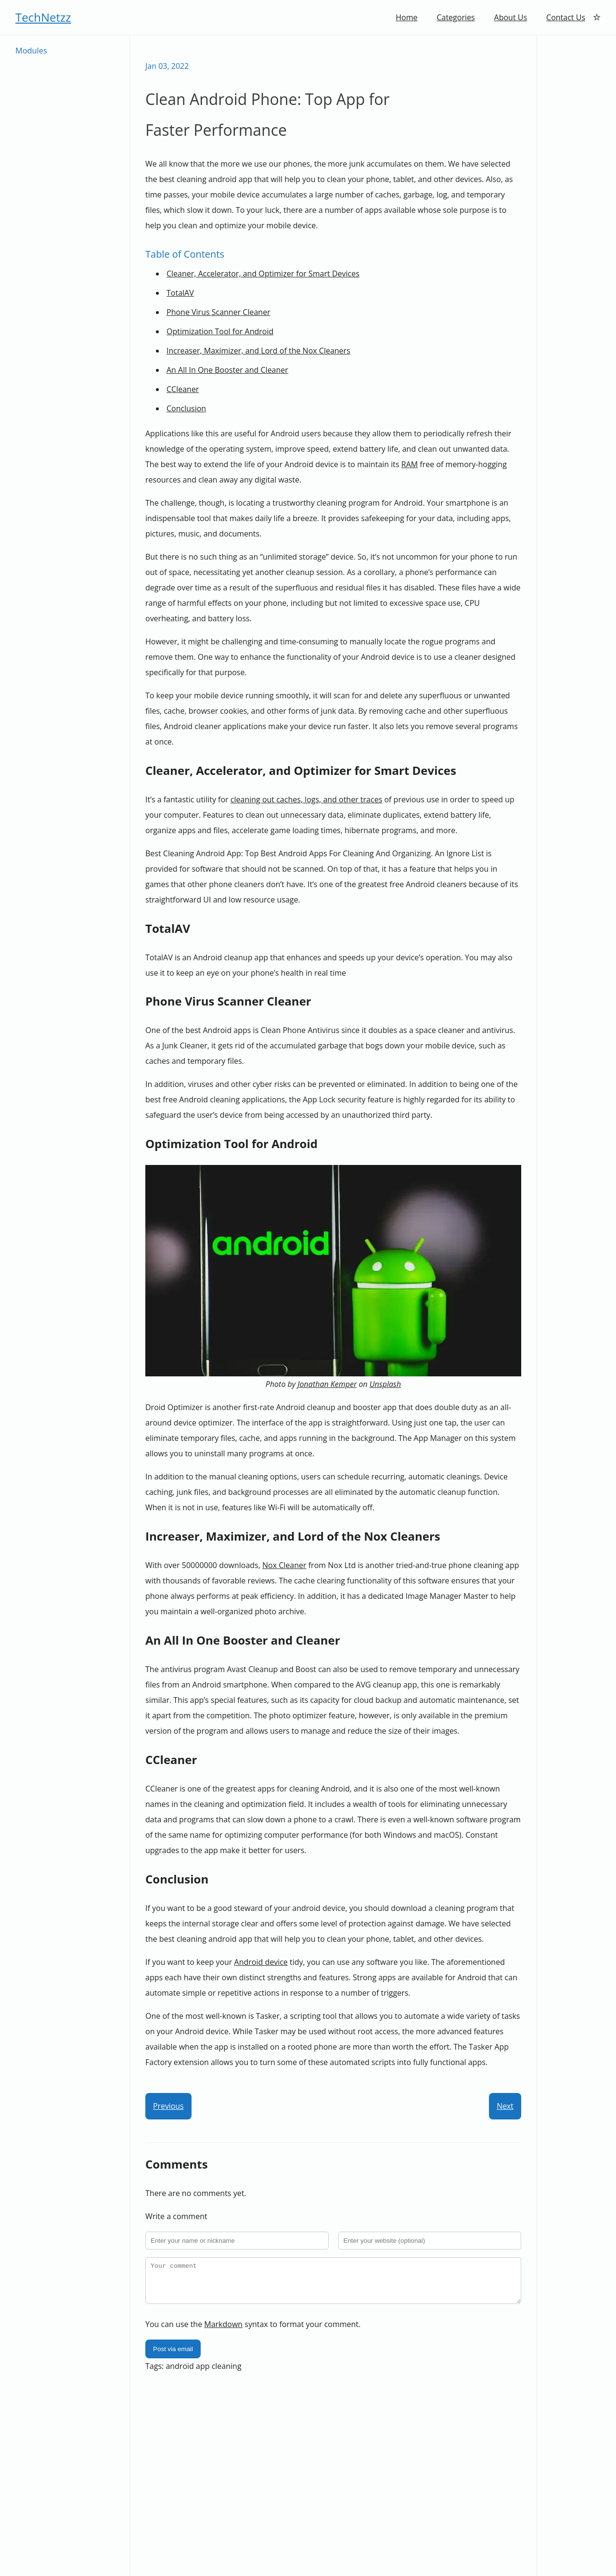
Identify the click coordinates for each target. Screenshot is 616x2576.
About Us (510, 17)
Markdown (223, 2332)
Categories (455, 17)
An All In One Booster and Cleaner (227, 370)
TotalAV (180, 293)
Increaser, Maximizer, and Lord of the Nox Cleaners (258, 350)
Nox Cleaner (284, 1565)
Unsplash (385, 1384)
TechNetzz (43, 17)
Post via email (173, 2356)
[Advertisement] (576, 179)
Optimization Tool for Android (220, 331)
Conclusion (186, 408)
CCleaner (183, 389)
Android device (261, 1962)
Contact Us (565, 17)
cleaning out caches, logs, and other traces (306, 799)
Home (406, 17)
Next (505, 2106)
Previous (168, 2106)
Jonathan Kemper (327, 1384)
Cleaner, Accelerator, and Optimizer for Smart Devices (263, 273)
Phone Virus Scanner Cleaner (218, 312)
